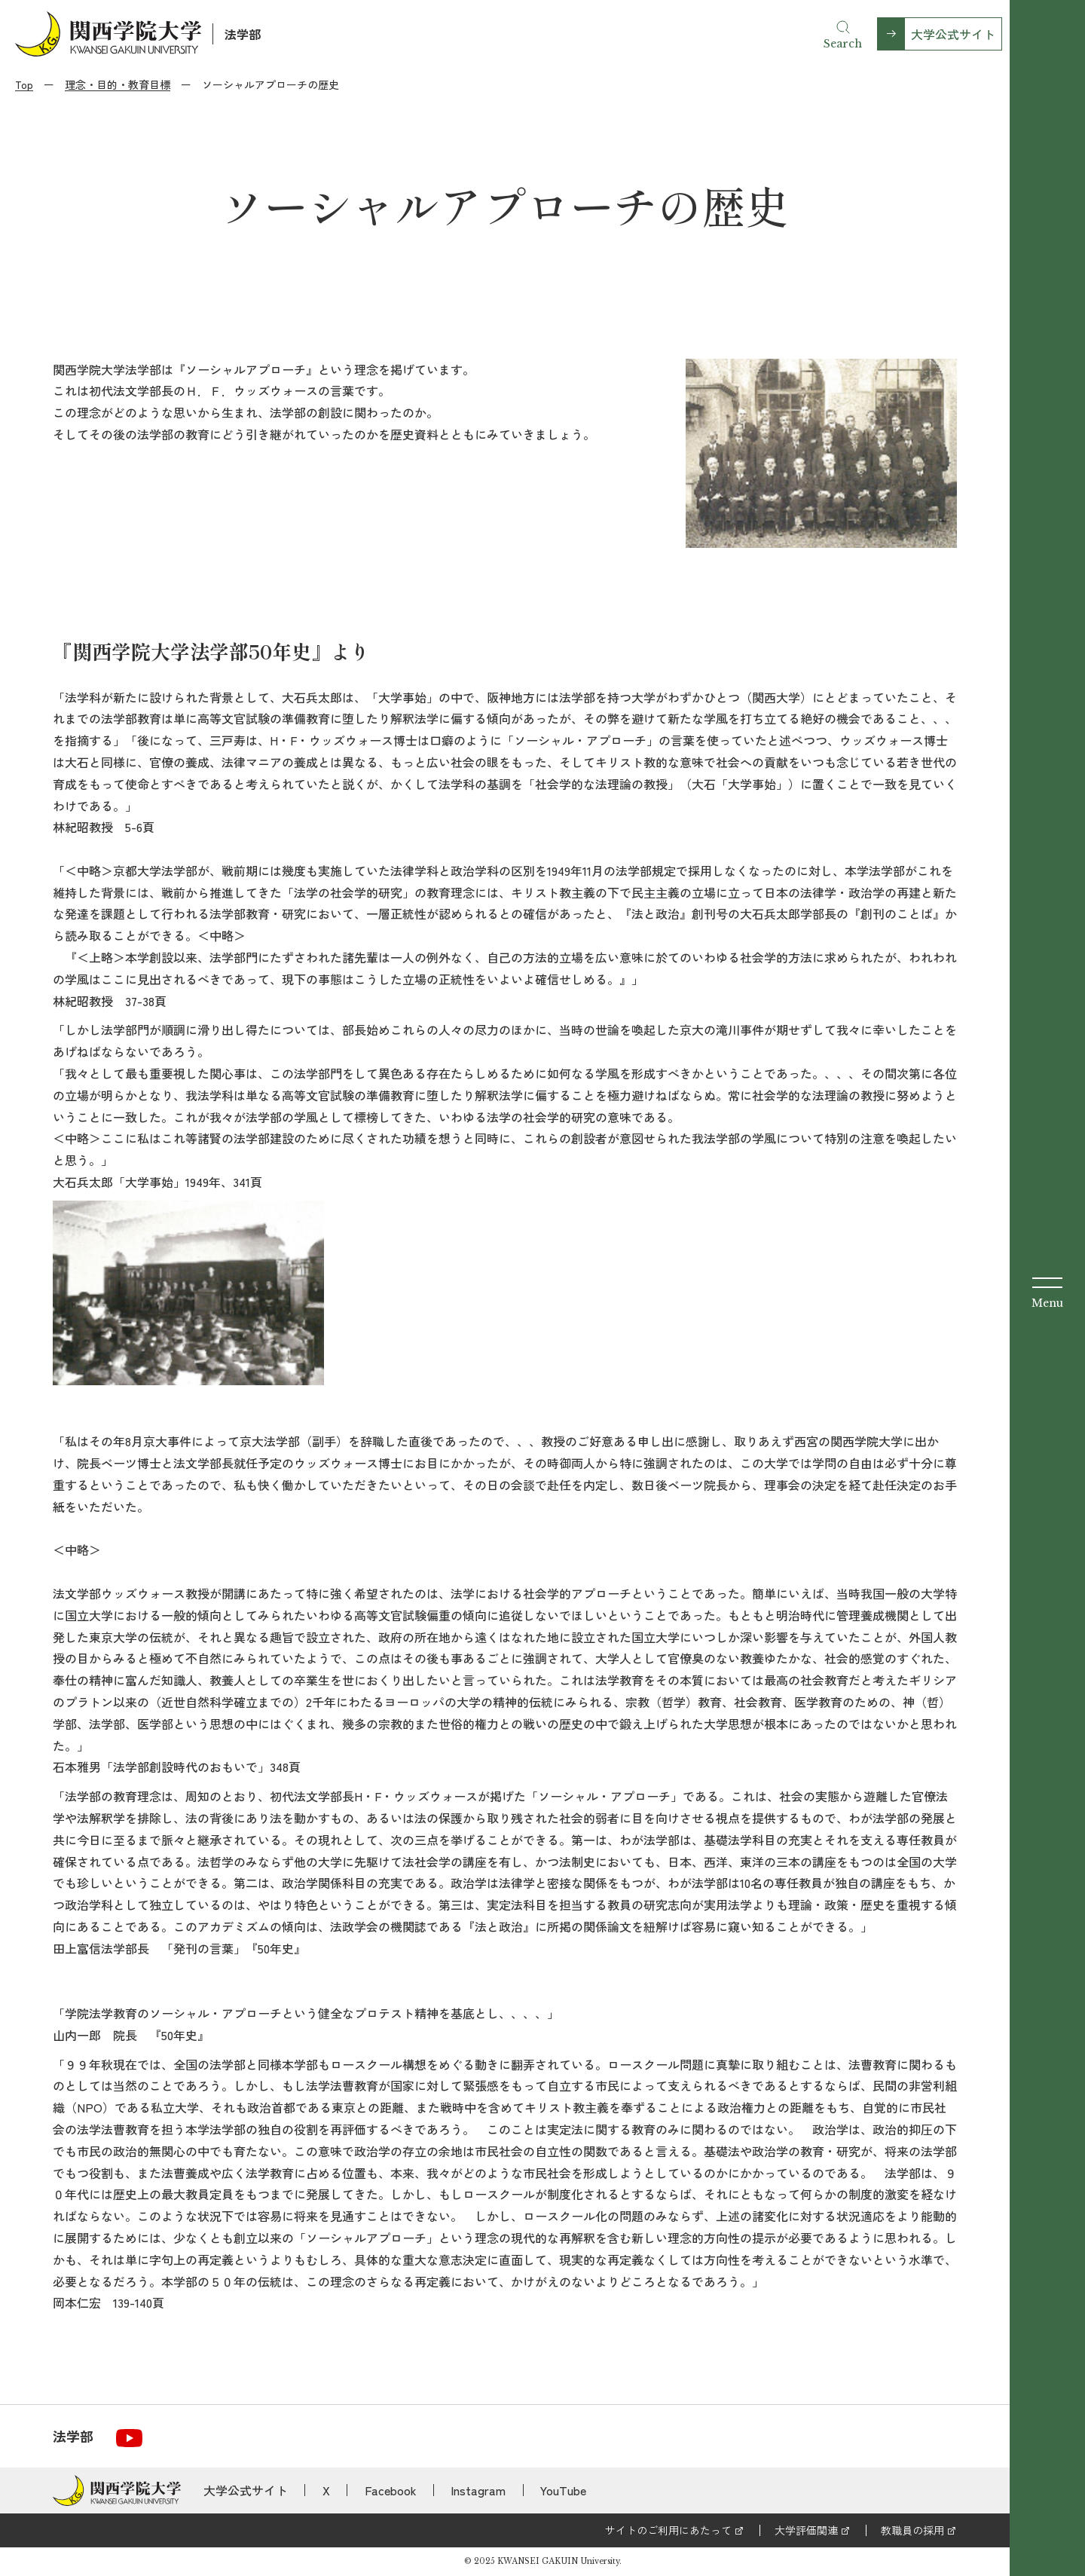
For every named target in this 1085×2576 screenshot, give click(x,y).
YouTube (563, 2490)
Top (24, 84)
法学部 (243, 34)
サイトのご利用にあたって (668, 2530)
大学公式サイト (953, 34)
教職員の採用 (912, 2530)
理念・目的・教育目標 (117, 84)
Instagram (478, 2490)
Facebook (391, 2490)
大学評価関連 (806, 2530)
